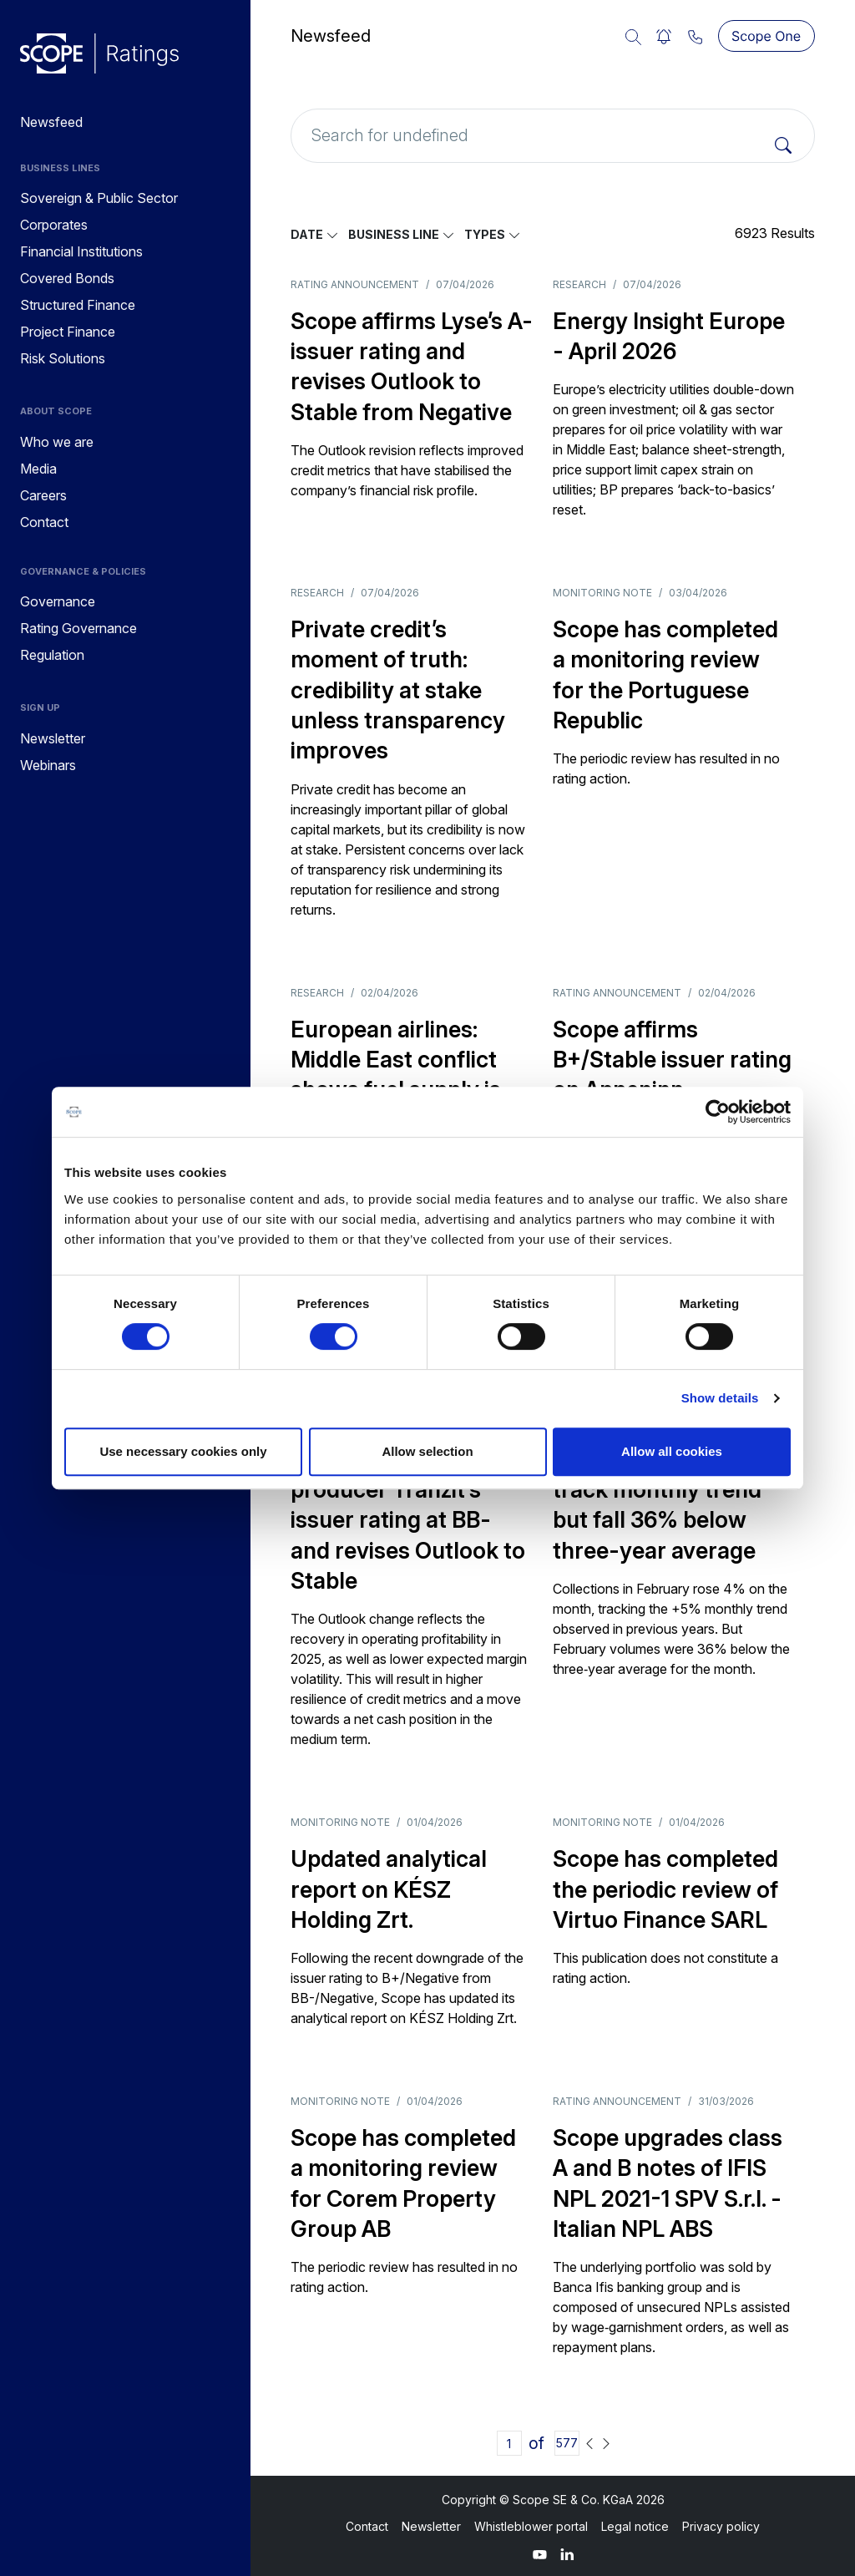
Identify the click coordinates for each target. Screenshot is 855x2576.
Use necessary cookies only (182, 1451)
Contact (367, 2526)
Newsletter (431, 2526)
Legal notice (635, 2526)
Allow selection (427, 1451)
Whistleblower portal (531, 2526)
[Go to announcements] (99, 53)
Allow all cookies (671, 1451)
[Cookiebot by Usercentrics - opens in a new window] (718, 1111)
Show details (720, 1398)
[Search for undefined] (553, 136)
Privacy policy (721, 2526)
